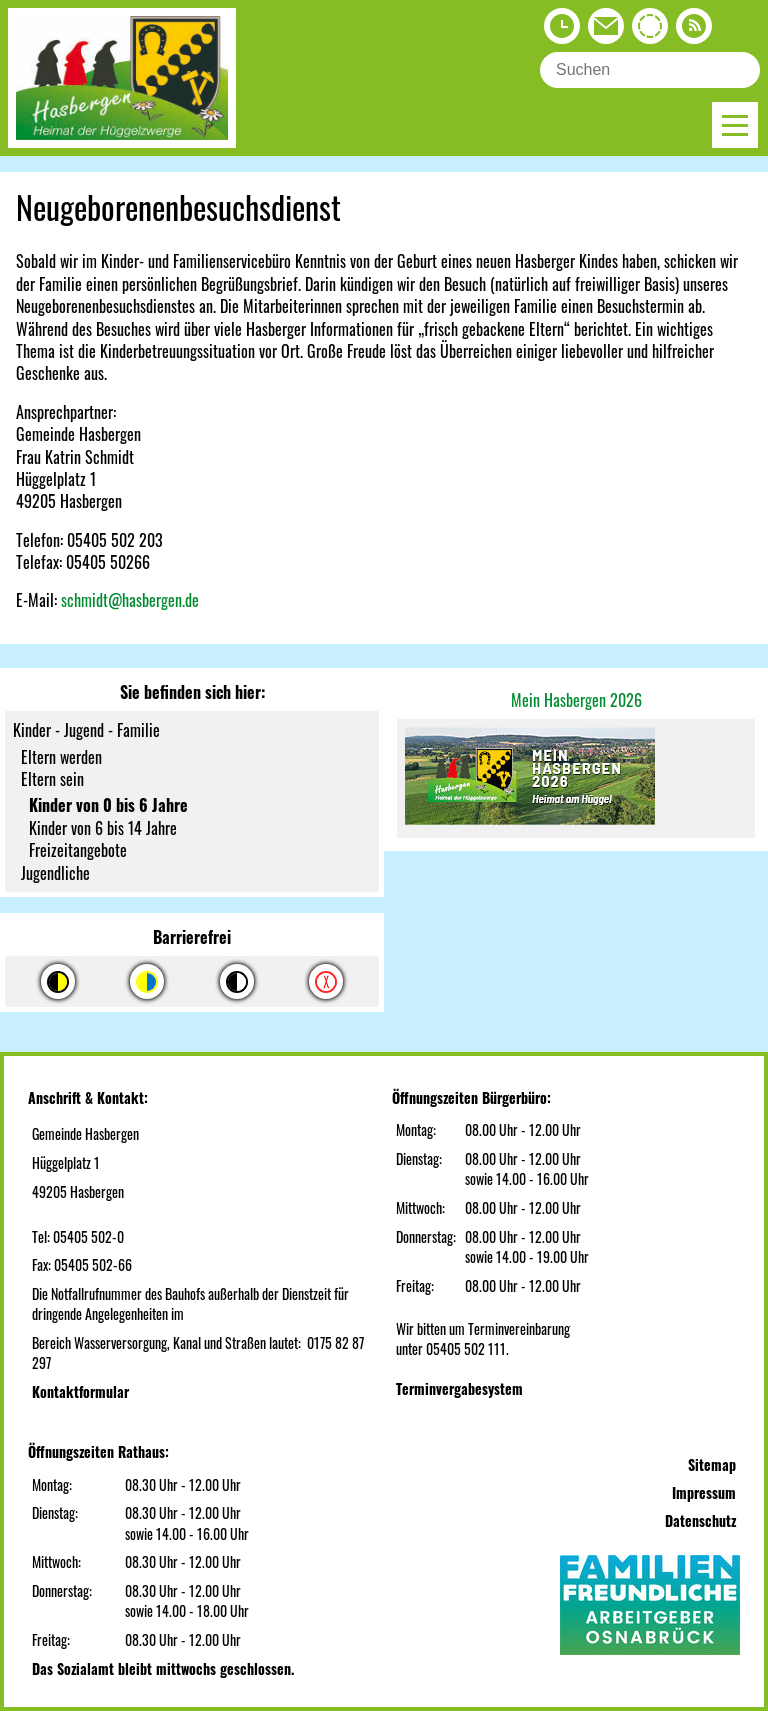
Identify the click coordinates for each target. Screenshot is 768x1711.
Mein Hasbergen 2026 (576, 700)
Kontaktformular (80, 1391)
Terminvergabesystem (459, 1388)
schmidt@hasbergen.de (130, 600)
